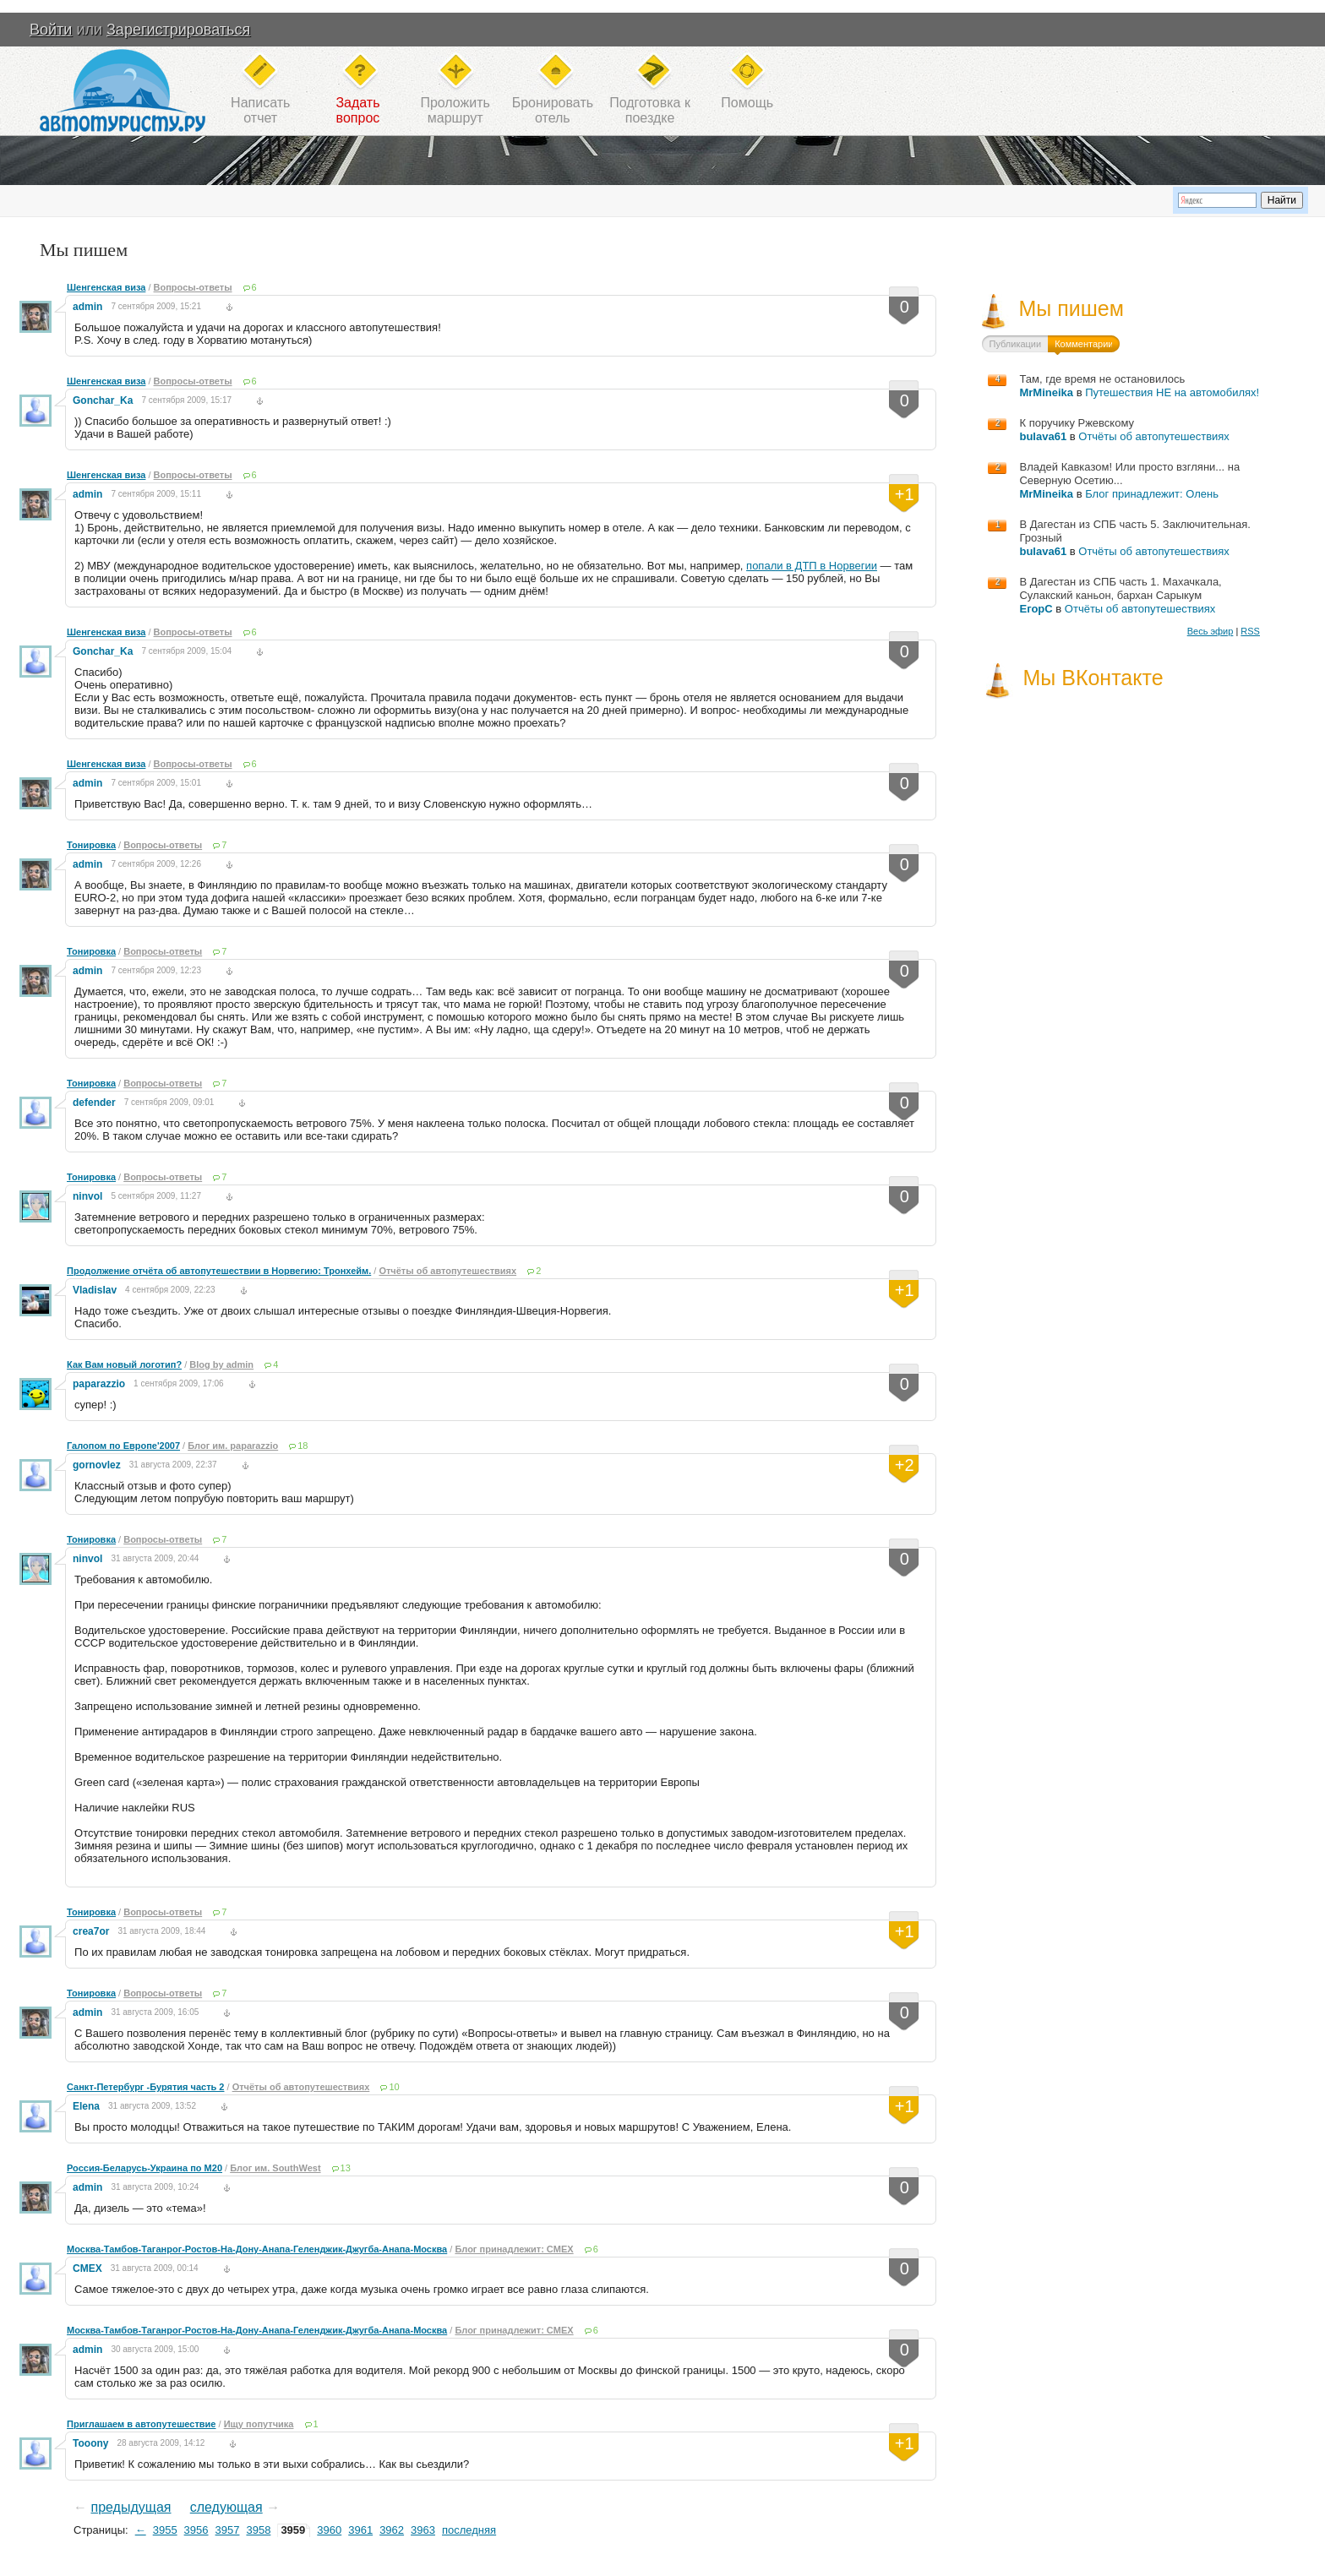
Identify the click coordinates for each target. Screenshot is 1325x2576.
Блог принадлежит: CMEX (514, 2249)
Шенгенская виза (106, 287)
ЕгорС (1035, 608)
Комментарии (1084, 344)
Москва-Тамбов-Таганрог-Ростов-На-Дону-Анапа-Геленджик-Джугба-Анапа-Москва (257, 2249)
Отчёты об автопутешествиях (447, 1271)
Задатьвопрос (357, 110)
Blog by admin (221, 1364)
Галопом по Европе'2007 (123, 1445)
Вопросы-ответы (193, 287)
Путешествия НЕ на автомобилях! (1172, 392)
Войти (51, 29)
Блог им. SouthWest (275, 2168)
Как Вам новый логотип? (124, 1364)
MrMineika (1046, 392)
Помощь (747, 102)
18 (302, 1445)
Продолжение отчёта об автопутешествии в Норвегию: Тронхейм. (219, 1271)
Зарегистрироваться (178, 29)
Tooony (90, 2443)
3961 (360, 2530)
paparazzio (99, 1384)
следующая (226, 2507)
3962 (391, 2530)
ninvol (87, 1196)
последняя (469, 2530)
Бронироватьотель (552, 110)
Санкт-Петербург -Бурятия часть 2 (145, 2087)
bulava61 (1042, 436)
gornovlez (97, 1465)
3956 (196, 2530)
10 (394, 2087)
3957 (227, 2530)
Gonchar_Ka (103, 400)
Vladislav (95, 1290)
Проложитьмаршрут (454, 110)
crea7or (91, 1931)
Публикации (1015, 344)
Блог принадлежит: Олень (1152, 493)
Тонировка (91, 845)
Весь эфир (1210, 631)
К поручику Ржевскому (1076, 423)
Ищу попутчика (259, 2424)
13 (346, 2168)
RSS (1250, 631)
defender (94, 1102)
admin (87, 307)
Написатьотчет (260, 110)
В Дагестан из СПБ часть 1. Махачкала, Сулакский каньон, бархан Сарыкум (1120, 588)
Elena (86, 2106)
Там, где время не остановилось (1102, 379)
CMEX (87, 2268)
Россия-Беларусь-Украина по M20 (144, 2168)
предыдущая (130, 2507)
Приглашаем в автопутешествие (141, 2424)
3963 (423, 2530)
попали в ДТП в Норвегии (811, 565)
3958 (258, 2530)
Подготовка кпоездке (649, 110)
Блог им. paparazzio (233, 1445)
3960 (329, 2530)
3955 (165, 2530)
